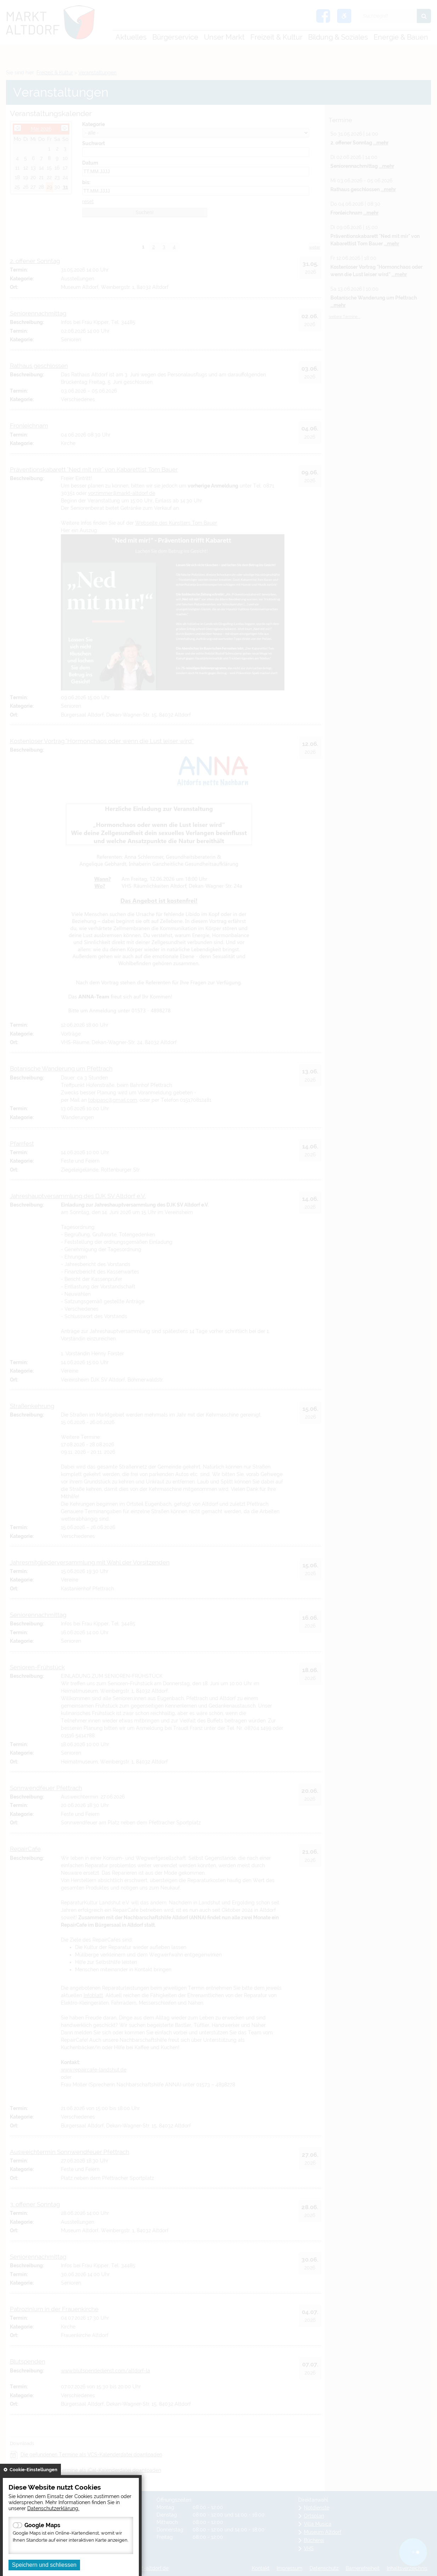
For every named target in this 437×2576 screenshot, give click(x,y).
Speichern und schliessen (44, 2565)
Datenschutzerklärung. (53, 2508)
